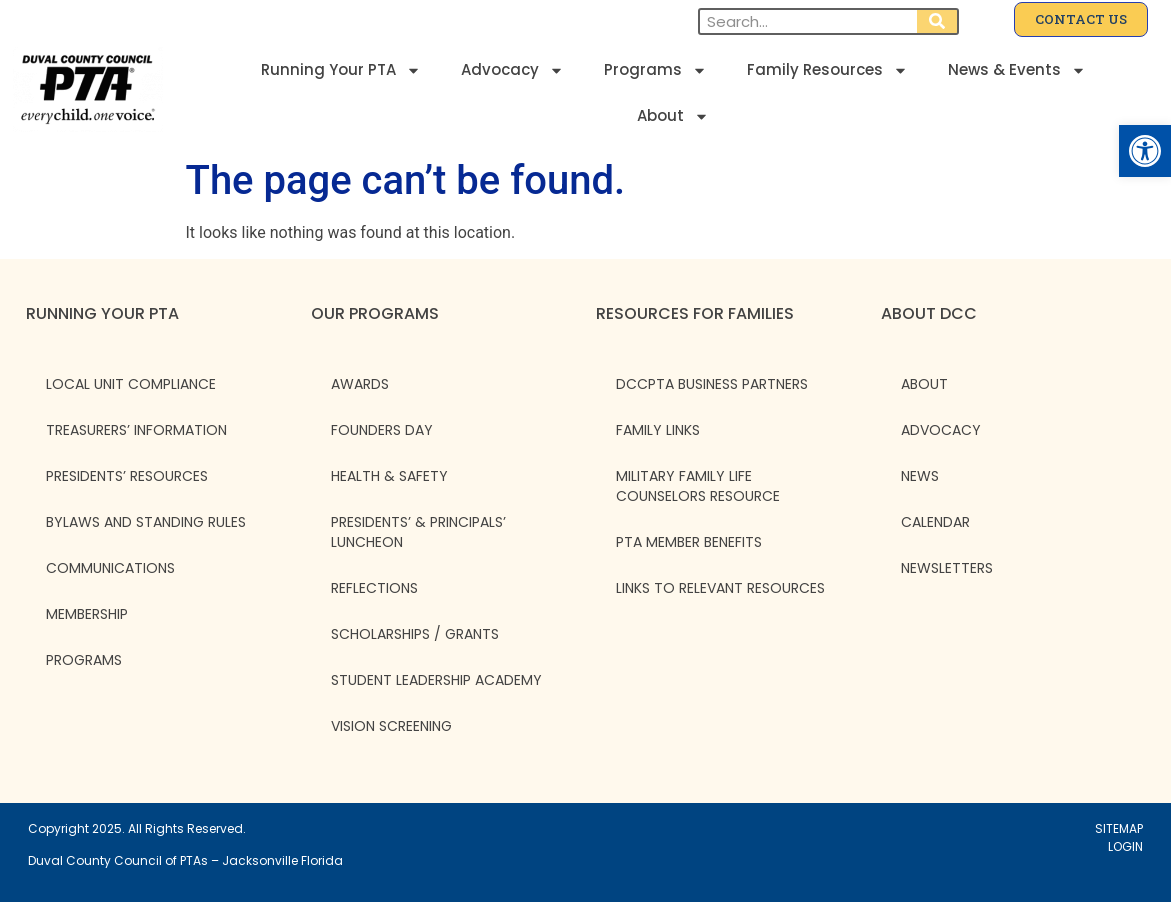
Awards (360, 384)
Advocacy (512, 70)
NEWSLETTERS (947, 568)
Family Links (658, 430)
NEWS (920, 476)
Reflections (374, 588)
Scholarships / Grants (415, 634)
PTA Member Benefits (689, 542)
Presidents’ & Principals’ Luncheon (418, 532)
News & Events (1017, 70)
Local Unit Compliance (131, 384)
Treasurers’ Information (136, 430)
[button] (1145, 151)
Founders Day (382, 430)
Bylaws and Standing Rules (146, 522)
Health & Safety (389, 476)
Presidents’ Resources (127, 476)
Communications (110, 568)
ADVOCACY (941, 430)
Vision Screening (391, 726)
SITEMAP (1119, 828)
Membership (87, 614)
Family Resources (827, 70)
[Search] (937, 21)
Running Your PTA (341, 70)
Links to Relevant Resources (720, 588)
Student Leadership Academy (436, 680)
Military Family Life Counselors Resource (698, 486)
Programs (655, 70)
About (673, 116)
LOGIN (1125, 846)
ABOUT (924, 384)
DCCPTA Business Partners (712, 384)
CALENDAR (935, 522)
